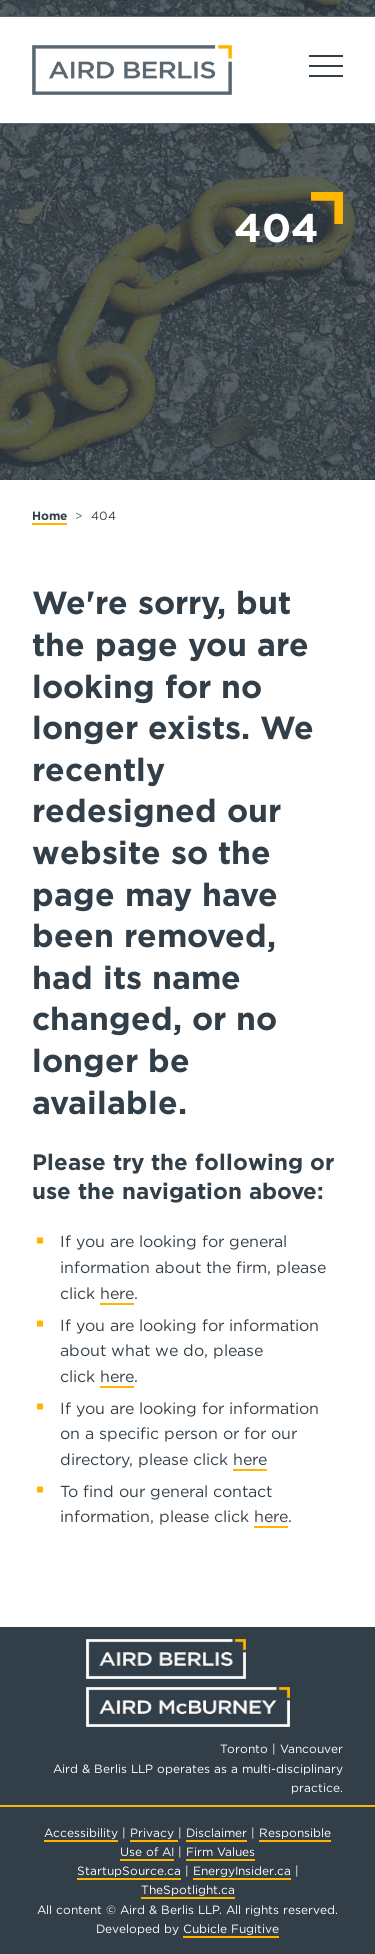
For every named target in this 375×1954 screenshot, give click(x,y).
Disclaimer (216, 1832)
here (117, 1293)
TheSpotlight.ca (188, 1889)
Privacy (154, 1832)
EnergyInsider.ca (242, 1870)
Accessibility (81, 1832)
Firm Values (220, 1851)
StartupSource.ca (129, 1870)
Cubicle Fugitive (231, 1928)
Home (49, 515)
